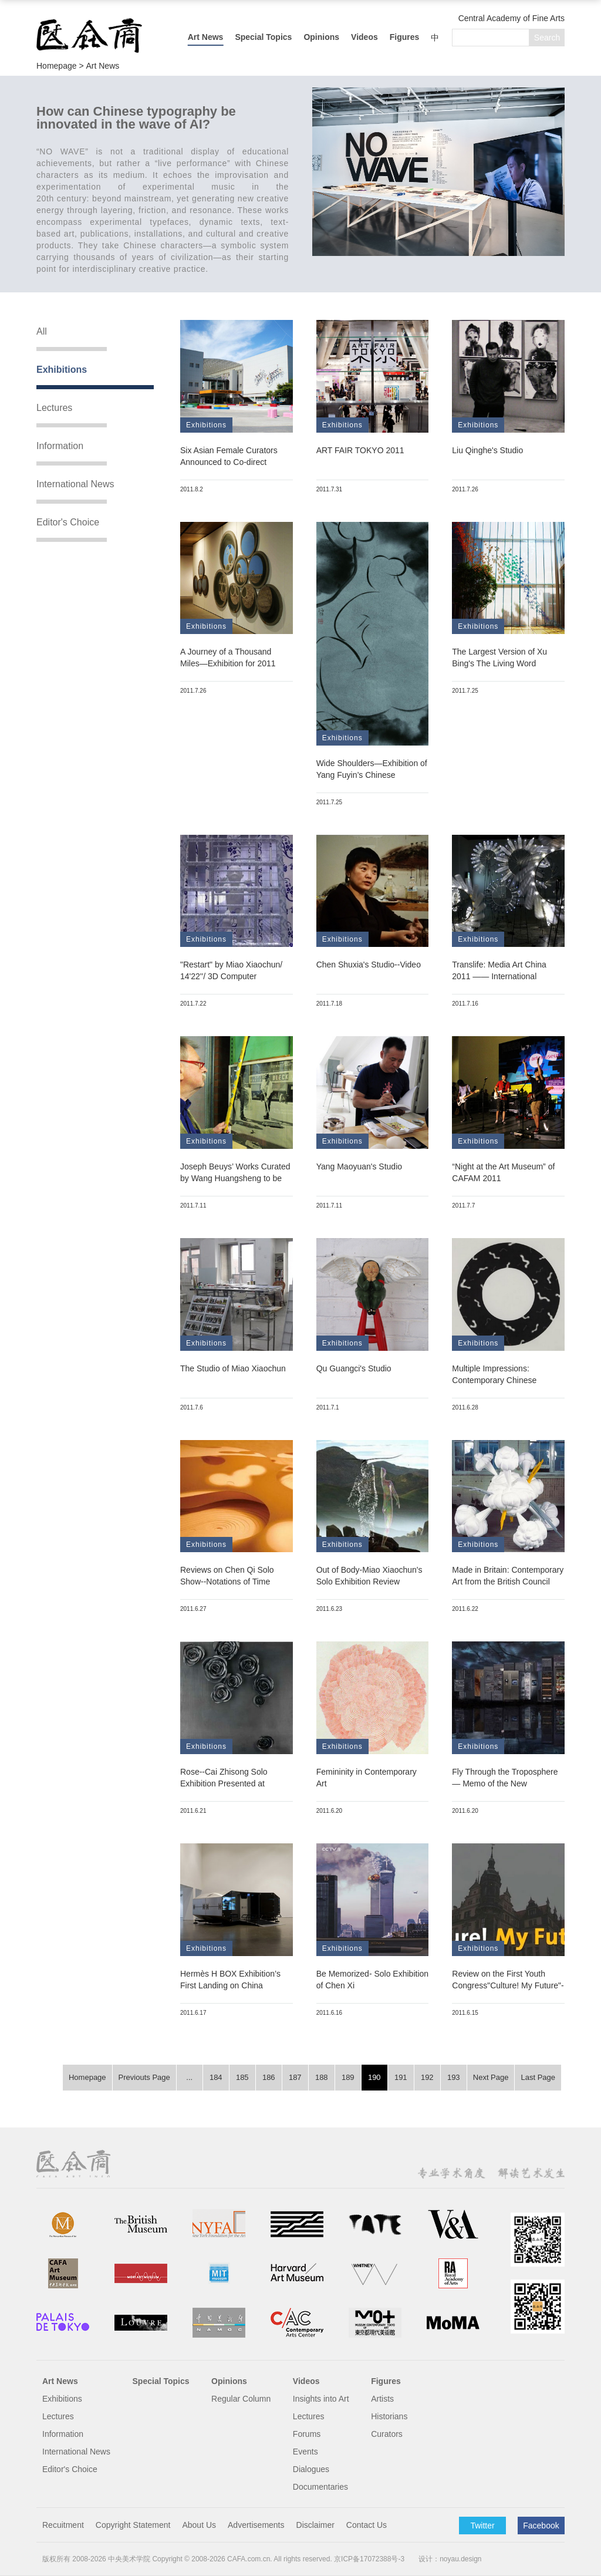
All (41, 331)
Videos (364, 37)
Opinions (321, 37)
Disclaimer (315, 2525)
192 (427, 2077)
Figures (405, 37)
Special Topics (263, 37)
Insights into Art (321, 2398)
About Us (199, 2525)
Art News (206, 37)
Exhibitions (61, 370)
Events (305, 2451)
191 (400, 2077)
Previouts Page (144, 2077)
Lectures (54, 408)
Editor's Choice (67, 522)
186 (268, 2077)
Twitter (482, 2525)
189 (348, 2077)
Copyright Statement (133, 2525)
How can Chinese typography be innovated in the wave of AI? (136, 118)
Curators (387, 2434)
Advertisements (256, 2525)
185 (242, 2077)
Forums (306, 2434)
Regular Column (241, 2398)
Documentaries (320, 2486)
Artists (382, 2398)
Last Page (538, 2077)
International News (75, 484)
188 (321, 2077)
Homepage (87, 2077)
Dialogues (311, 2469)
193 (453, 2077)
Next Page (491, 2077)
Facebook (541, 2525)
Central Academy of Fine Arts (511, 18)
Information (59, 446)
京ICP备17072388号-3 (369, 2559)
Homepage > (61, 66)
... (189, 2077)
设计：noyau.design (449, 2559)
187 (295, 2077)
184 (216, 2077)
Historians (389, 2416)
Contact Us (366, 2525)
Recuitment (63, 2525)
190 (374, 2077)
